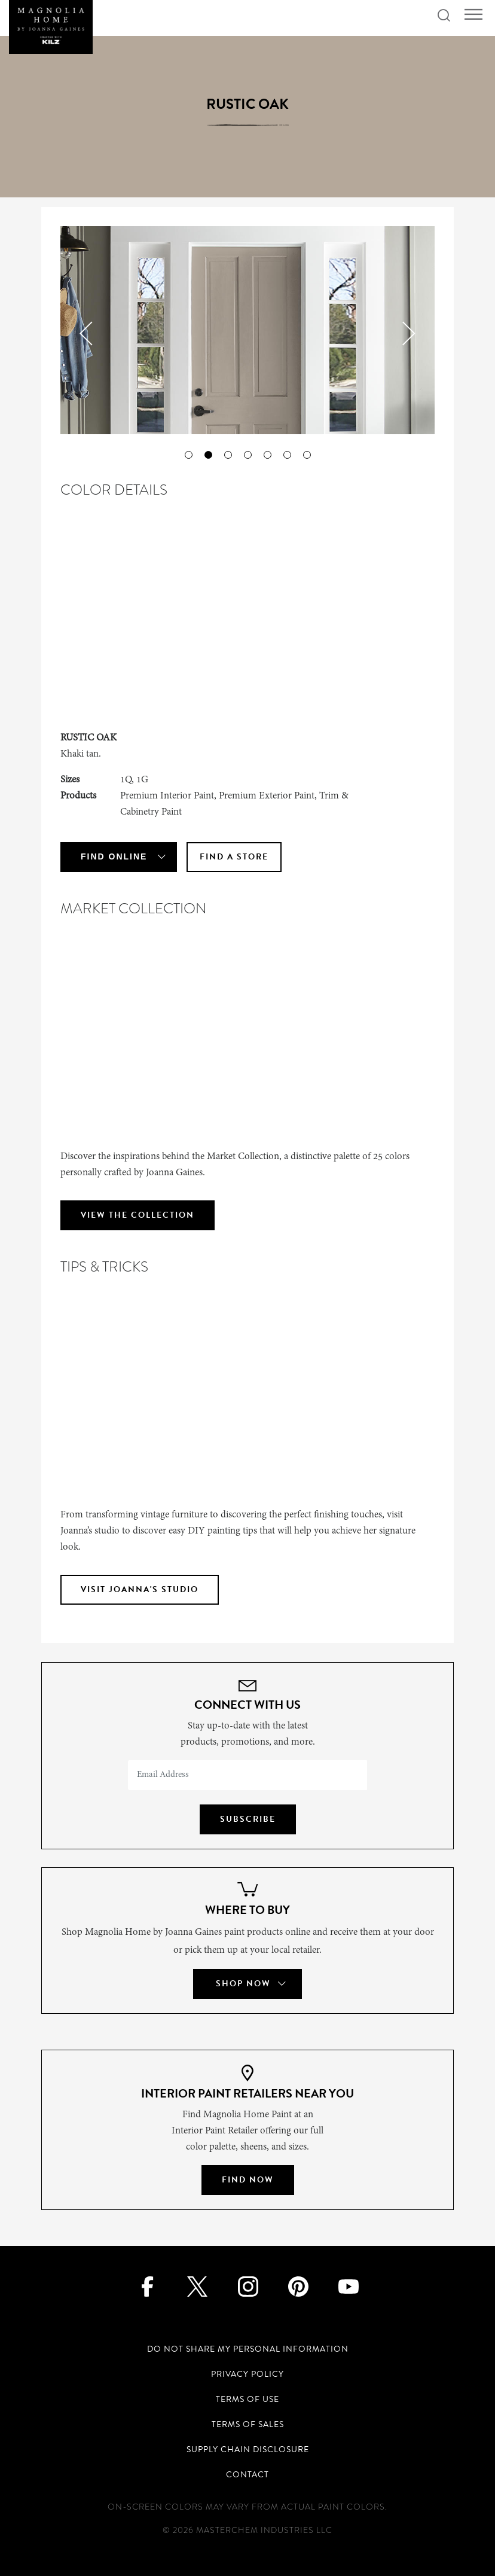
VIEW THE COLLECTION (137, 1215)
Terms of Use (247, 2399)
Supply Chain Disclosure (248, 2449)
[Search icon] (444, 16)
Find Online (114, 856)
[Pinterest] (298, 2286)
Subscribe (248, 1819)
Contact (247, 2474)
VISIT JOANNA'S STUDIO (139, 1589)
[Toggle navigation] (473, 15)
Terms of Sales (248, 2424)
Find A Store (234, 856)
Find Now (248, 2179)
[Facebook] (147, 2286)
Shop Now (243, 1983)
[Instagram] (248, 2286)
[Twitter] (197, 2286)
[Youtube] (348, 2286)
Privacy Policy (247, 2374)
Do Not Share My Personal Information (248, 2349)
